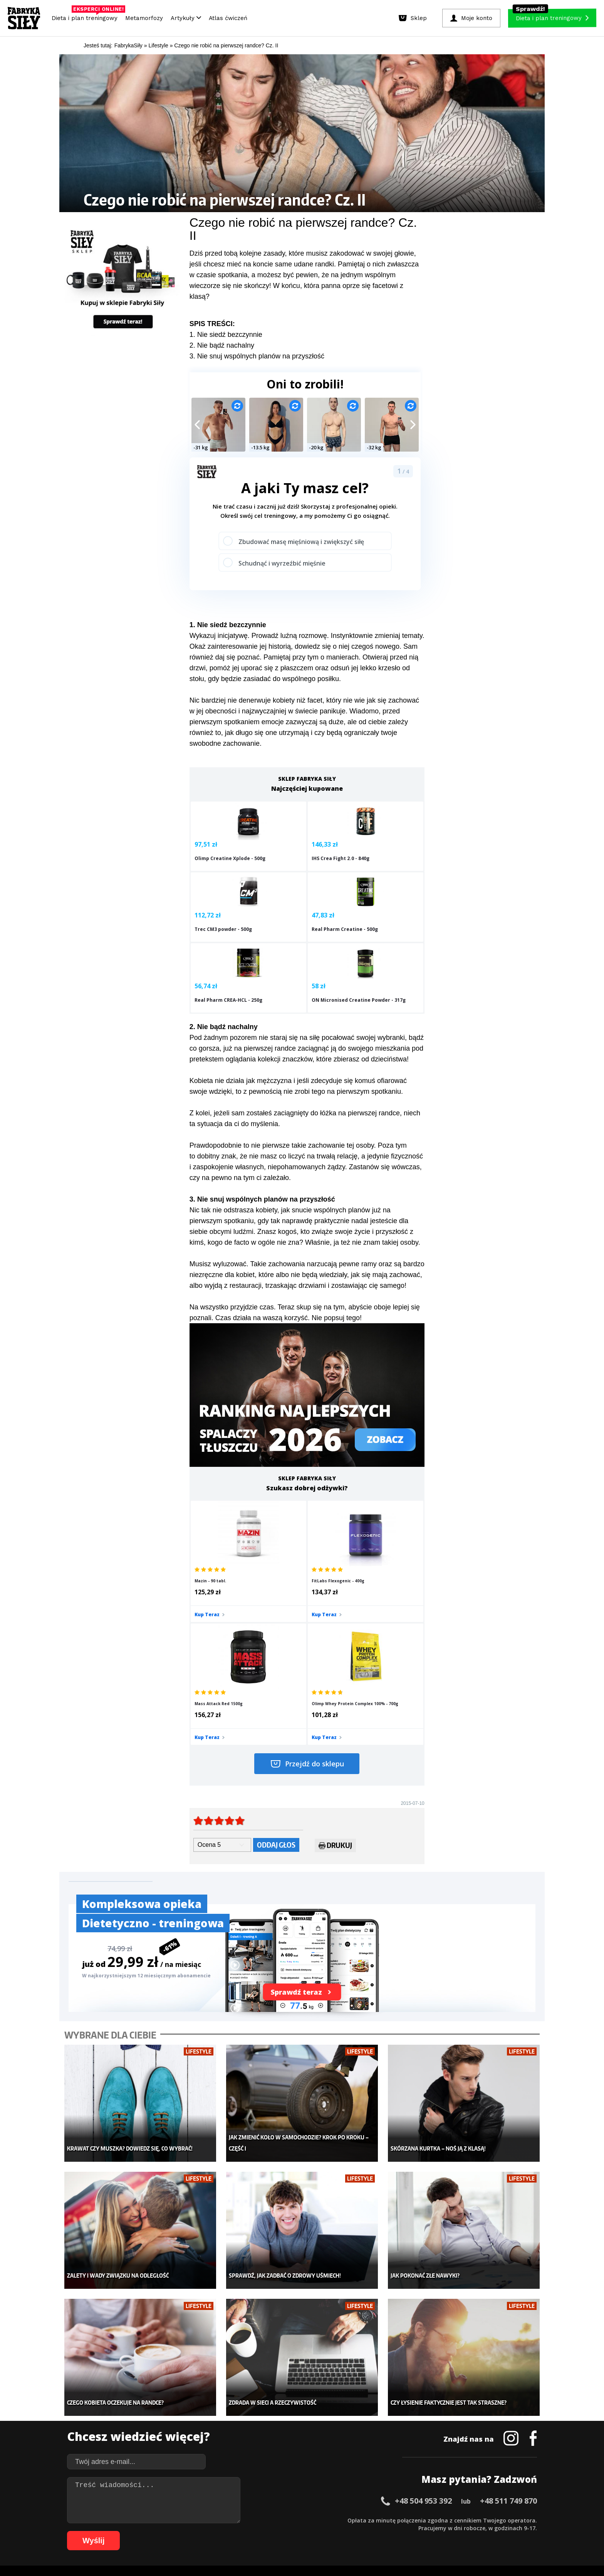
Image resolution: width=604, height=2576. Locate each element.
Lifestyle (248, 2451)
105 (463, 2531)
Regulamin (264, 2498)
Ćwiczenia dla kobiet (366, 2393)
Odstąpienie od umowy (351, 2549)
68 (161, 2531)
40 (377, 2519)
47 (431, 2519)
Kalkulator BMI (358, 2405)
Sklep (143, 2405)
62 (115, 2531)
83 (276, 2531)
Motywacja (354, 2417)
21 (230, 2519)
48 (438, 2519)
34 (330, 2519)
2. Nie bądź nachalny (222, 345)
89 (323, 2531)
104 (452, 2531)
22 (238, 2519)
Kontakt (298, 2498)
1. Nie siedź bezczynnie (226, 334)
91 (338, 2531)
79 (246, 2531)
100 (409, 2531)
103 (441, 2531)
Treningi (147, 2417)
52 (469, 2519)
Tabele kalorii (358, 2440)
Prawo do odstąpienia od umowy (266, 2549)
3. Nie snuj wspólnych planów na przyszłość (257, 356)
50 (454, 2519)
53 (477, 2519)
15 (184, 2519)
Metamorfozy (144, 18)
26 (269, 2519)
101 (419, 2531)
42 (392, 2519)
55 (492, 2519)
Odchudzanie (255, 2428)
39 (369, 2519)
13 (169, 2519)
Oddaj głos (276, 1678)
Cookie (326, 2498)
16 (192, 2519)
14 (176, 2519)
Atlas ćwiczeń (228, 18)
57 (508, 2519)
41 (384, 2519)
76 (223, 2531)
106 (473, 2531)
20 (223, 2519)
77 (230, 2531)
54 (485, 2519)
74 (207, 2531)
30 (300, 2519)
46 (423, 2519)
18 (207, 2519)
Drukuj (335, 1680)
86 (300, 2531)
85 (292, 2531)
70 (176, 2531)
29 (292, 2519)
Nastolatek (251, 2440)
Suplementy (151, 2440)
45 (415, 2519)
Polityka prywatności (370, 2498)
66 (146, 2531)
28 (284, 2519)
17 (199, 2519)
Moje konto (252, 2417)
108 (495, 2531)
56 (500, 2519)
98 (392, 2531)
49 (446, 2519)
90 (330, 2531)
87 (307, 2531)
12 (161, 2519)
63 (122, 2531)
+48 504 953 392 (423, 2311)
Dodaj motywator (362, 2428)
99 (400, 2531)
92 (346, 2531)
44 (407, 2519)
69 (169, 2531)
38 (361, 2519)
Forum (348, 2463)
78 (238, 2531)
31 (307, 2519)
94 (361, 2531)
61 (107, 2531)
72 (192, 2531)
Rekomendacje (359, 2451)
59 (523, 2519)
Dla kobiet (250, 2405)
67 (153, 2531)
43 (400, 2519)
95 (369, 2531)
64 (130, 2531)
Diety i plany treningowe (166, 2393)
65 (138, 2531)
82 (269, 2531)
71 (184, 2531)
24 (253, 2519)
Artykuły (186, 18)
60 (531, 2519)
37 (354, 2519)
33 (323, 2519)
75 (215, 2531)
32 (315, 2519)
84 (284, 2531)
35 (338, 2519)
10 (146, 2519)
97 (384, 2531)
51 (461, 2519)
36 (346, 2519)
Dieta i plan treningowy (86, 16)
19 (215, 2519)
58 (515, 2519)
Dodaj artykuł (223, 2498)
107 (484, 2531)
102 (430, 2531)
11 (153, 2519)
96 (377, 2531)
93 (354, 2531)
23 (246, 2519)
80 (253, 2531)
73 (199, 2531)
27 (276, 2519)
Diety (142, 2428)
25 (261, 2519)
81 (261, 2531)
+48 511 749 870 (508, 2311)
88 (315, 2531)
